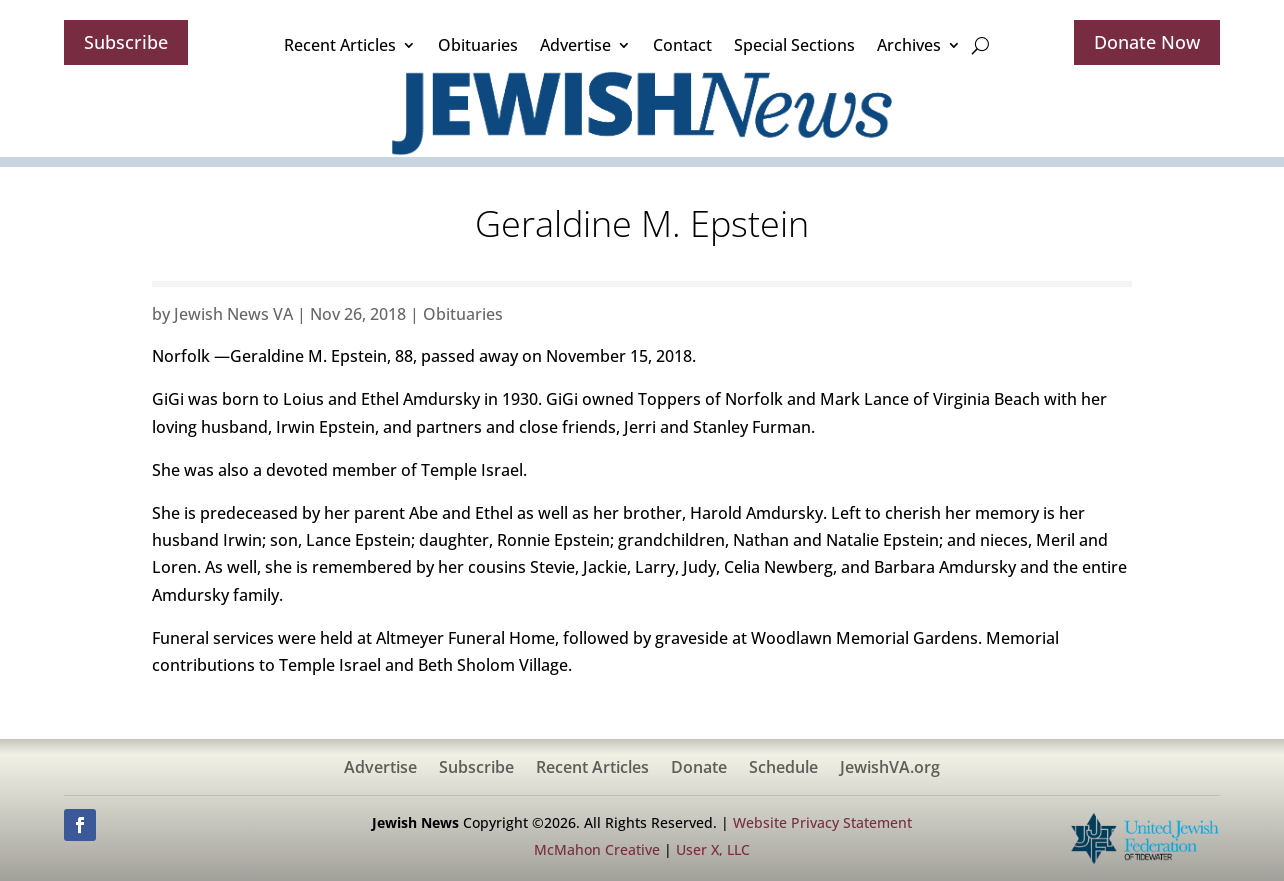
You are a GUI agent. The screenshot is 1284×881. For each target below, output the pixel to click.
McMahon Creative (597, 849)
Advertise (575, 45)
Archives (909, 45)
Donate (699, 769)
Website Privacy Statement (822, 822)
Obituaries (478, 45)
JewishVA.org (890, 769)
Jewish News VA (233, 314)
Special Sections (794, 45)
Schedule (783, 769)
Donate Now (1147, 42)
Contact (682, 45)
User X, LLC (713, 849)
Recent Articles (340, 45)
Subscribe (126, 42)
